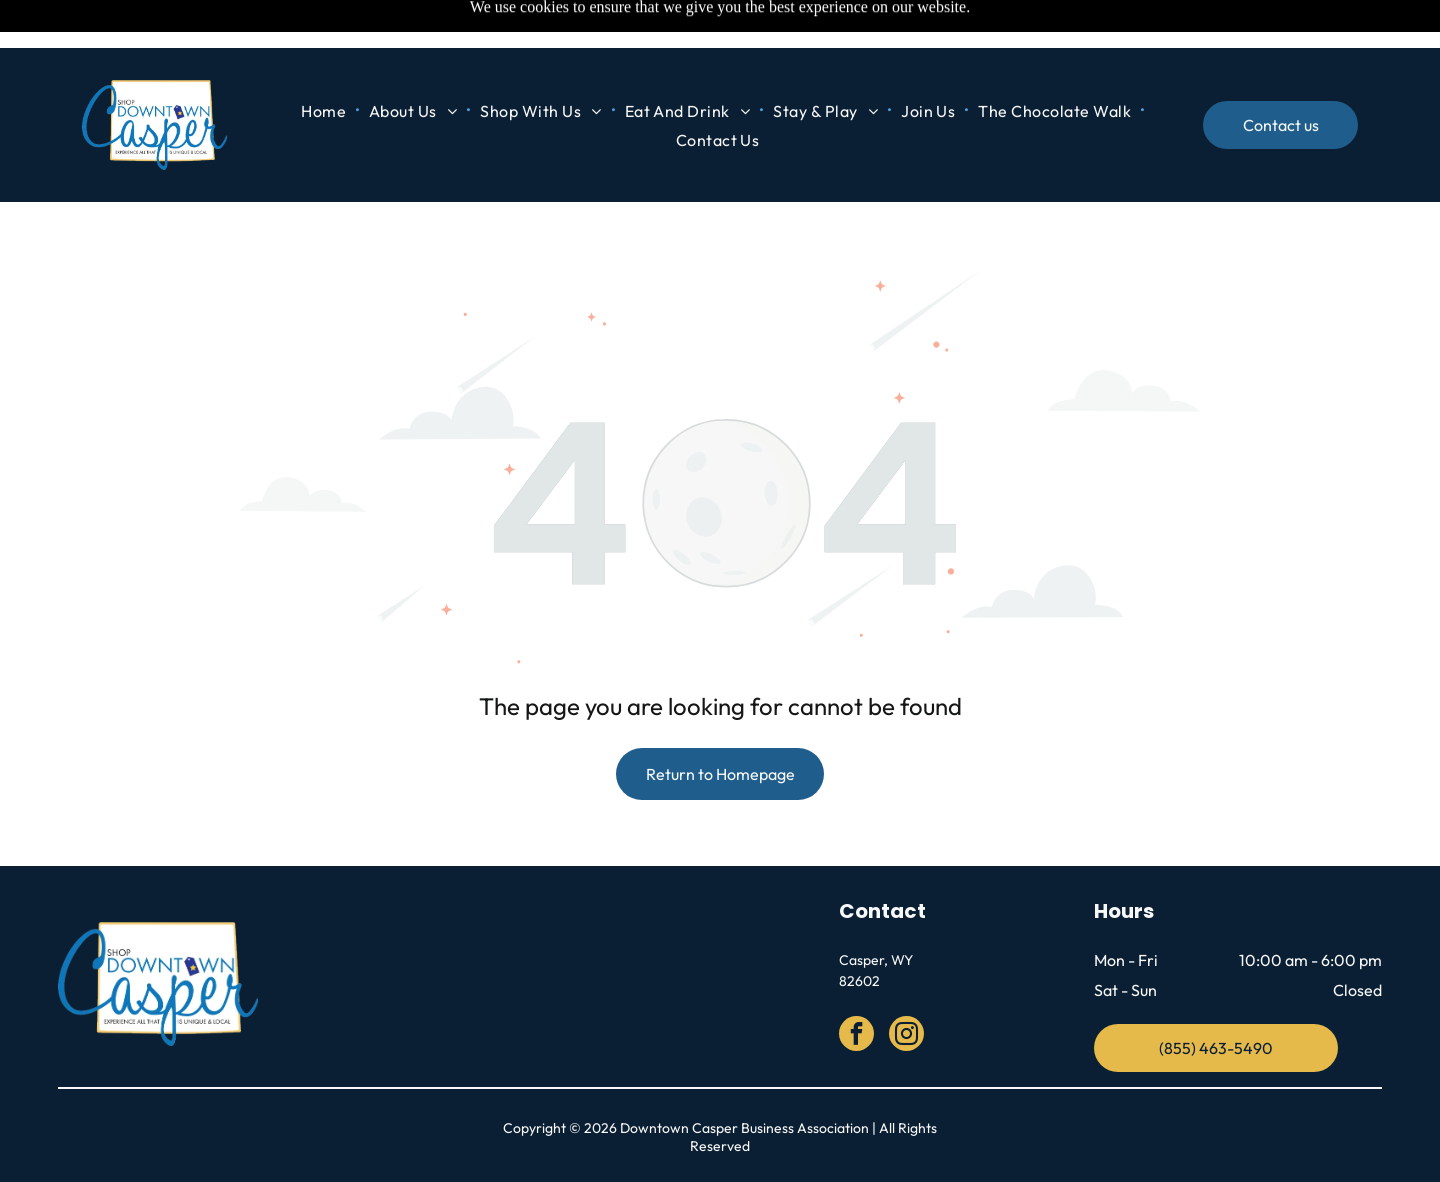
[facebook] (856, 986)
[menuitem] (325, 62)
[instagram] (906, 986)
